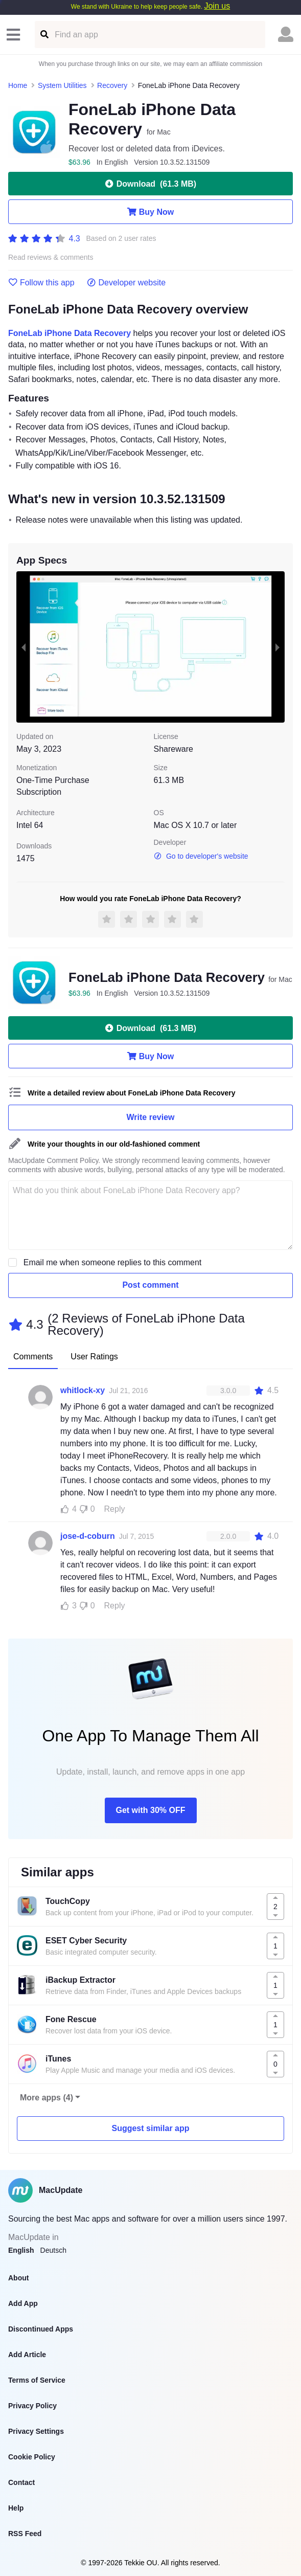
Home (17, 85)
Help (16, 2508)
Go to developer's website (201, 856)
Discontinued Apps (40, 2329)
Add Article (27, 2354)
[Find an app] (44, 34)
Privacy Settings (36, 2431)
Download (150, 183)
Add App (23, 2303)
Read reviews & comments (51, 257)
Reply (114, 1509)
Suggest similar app (150, 2128)
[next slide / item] (277, 647)
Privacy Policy (32, 2405)
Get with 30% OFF (150, 1810)
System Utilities (62, 85)
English (21, 2250)
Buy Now (150, 211)
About (18, 2277)
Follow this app (41, 283)
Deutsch (53, 2250)
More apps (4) (46, 2097)
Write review (151, 1117)
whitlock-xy (82, 1390)
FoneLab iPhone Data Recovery (69, 333)
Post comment (150, 1285)
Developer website (126, 283)
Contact (21, 2482)
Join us (217, 6)
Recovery (112, 85)
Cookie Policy (31, 2456)
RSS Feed (24, 2533)
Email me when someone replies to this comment (113, 1262)
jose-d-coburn (87, 1536)
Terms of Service (36, 2380)
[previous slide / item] (23, 647)
